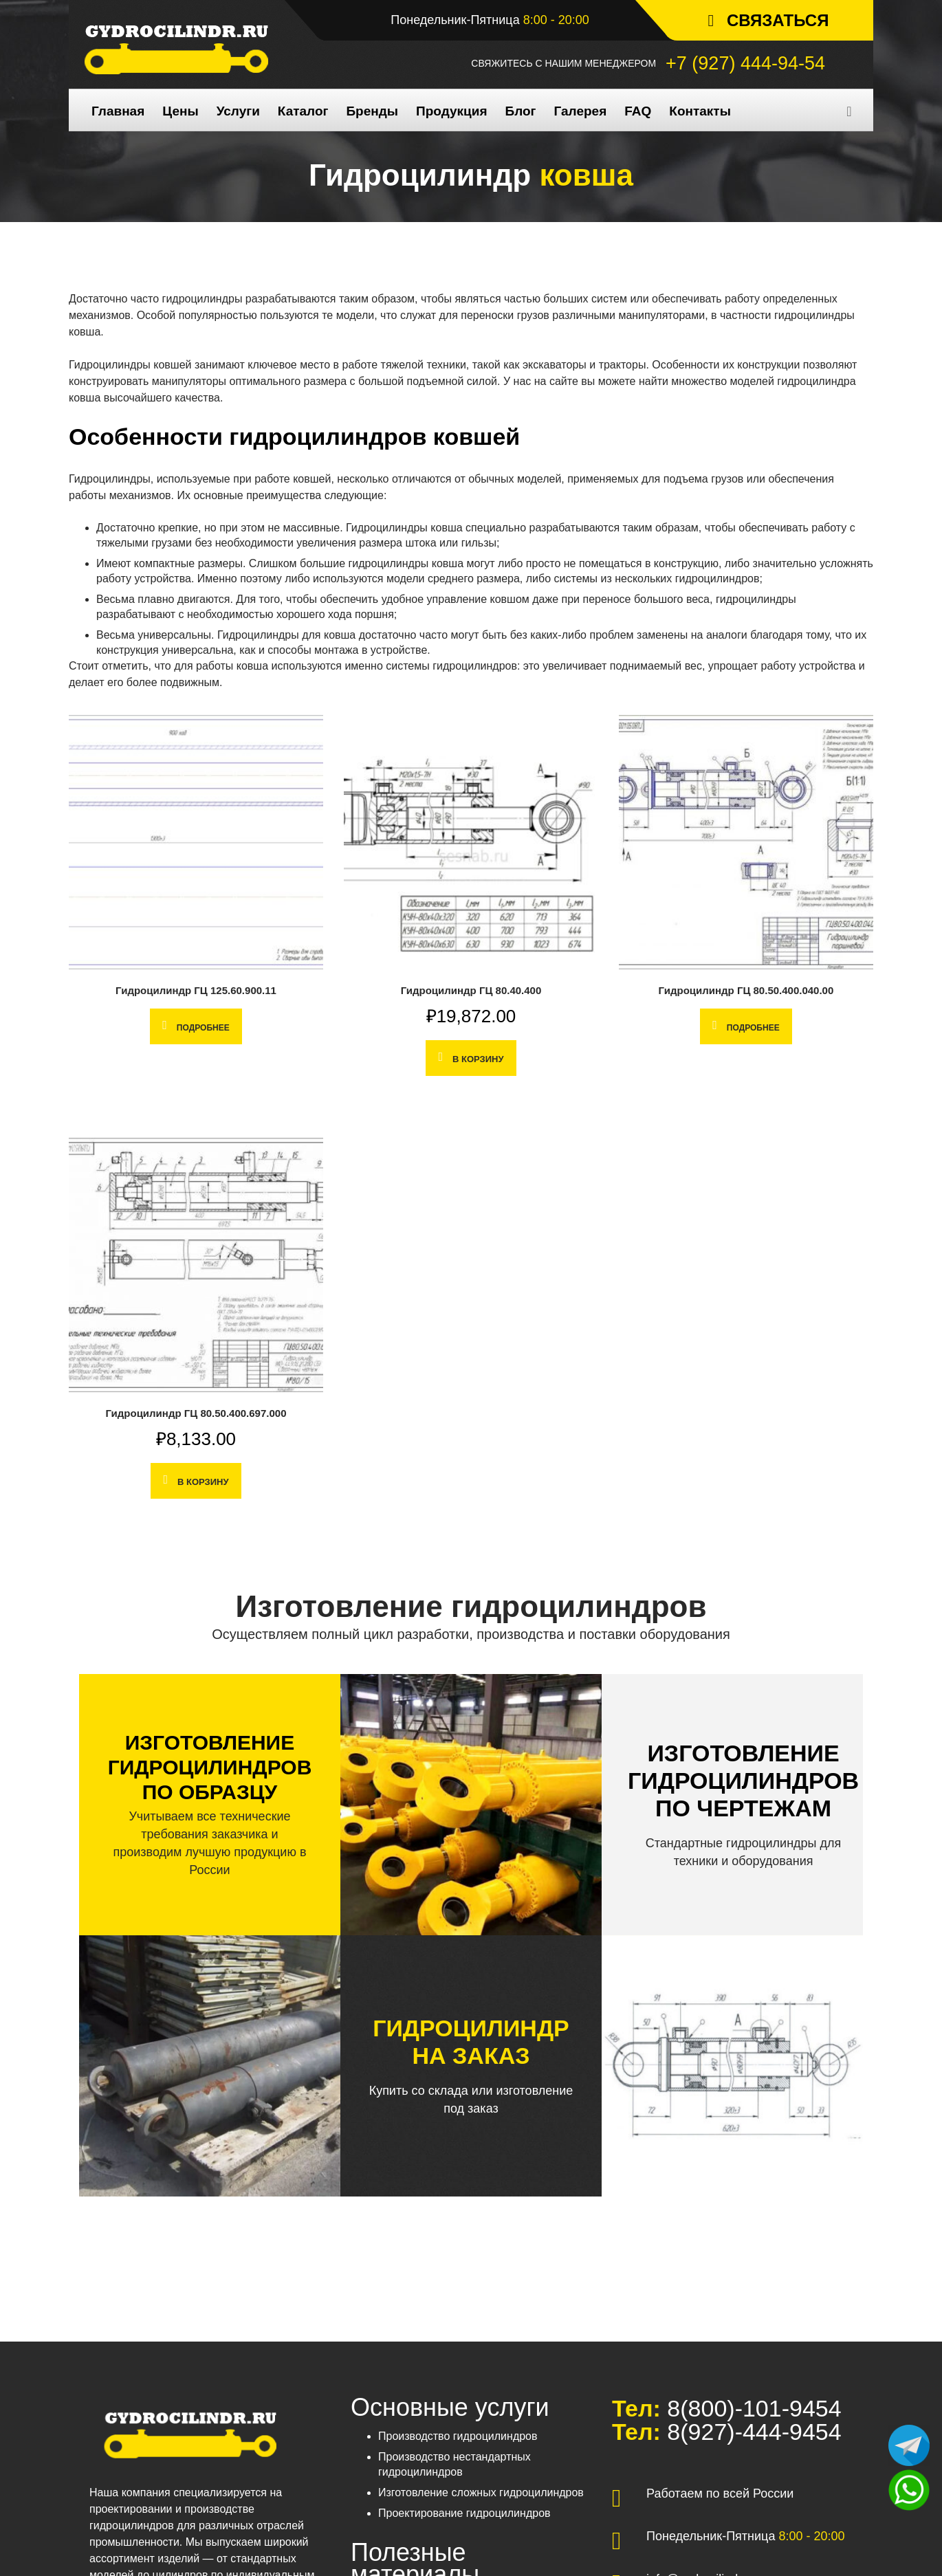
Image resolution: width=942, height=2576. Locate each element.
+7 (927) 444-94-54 (745, 63)
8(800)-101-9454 (751, 2408)
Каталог (303, 111)
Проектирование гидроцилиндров (464, 2513)
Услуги (238, 111)
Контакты (700, 111)
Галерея (580, 111)
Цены (180, 111)
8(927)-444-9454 (751, 2432)
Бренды (372, 111)
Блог (520, 111)
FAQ (637, 111)
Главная (117, 111)
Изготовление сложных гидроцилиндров (481, 2492)
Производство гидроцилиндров (458, 2436)
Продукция (451, 111)
